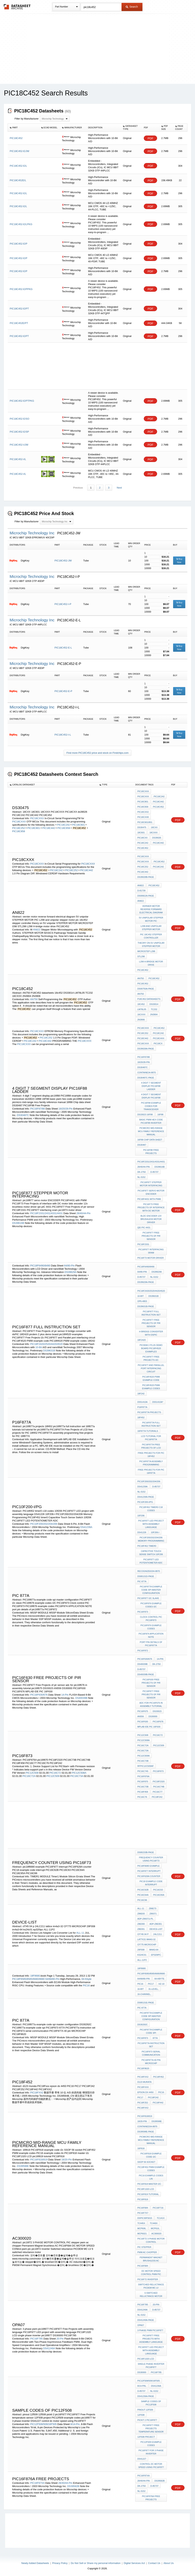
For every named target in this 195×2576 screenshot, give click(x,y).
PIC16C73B (142, 1761)
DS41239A (86, 1527)
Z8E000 (141, 1924)
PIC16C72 (55, 1772)
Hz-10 (162, 1984)
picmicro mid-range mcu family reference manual (151, 1131)
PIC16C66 (142, 1900)
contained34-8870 (147, 2126)
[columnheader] (23, 128)
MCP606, (141, 2228)
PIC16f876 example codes (151, 1627)
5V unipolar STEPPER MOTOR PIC (151, 919)
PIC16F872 (142, 1650)
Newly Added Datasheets (35, 2563)
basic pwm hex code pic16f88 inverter (151, 1121)
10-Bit (38, 1347)
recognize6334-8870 (148, 1571)
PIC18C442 (49, 828)
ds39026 (156, 838)
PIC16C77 (157, 1792)
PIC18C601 (79, 824)
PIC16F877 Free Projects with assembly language (151, 2338)
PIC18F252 (142, 2102)
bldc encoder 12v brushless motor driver (151, 1219)
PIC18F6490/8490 (40, 1265)
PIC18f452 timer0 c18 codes (151, 1509)
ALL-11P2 (142, 1960)
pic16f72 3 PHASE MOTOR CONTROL (151, 2240)
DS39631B (49, 1350)
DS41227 (141, 2459)
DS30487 (141, 1145)
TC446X (153, 2223)
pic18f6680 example (148, 1866)
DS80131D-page (145, 1576)
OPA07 (140, 2325)
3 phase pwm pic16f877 (150, 2330)
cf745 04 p (143, 1934)
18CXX (154, 827)
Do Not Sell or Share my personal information (96, 2563)
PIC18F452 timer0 (146, 1546)
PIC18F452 (158, 2077)
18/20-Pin (66, 2159)
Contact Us (154, 2563)
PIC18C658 (64, 828)
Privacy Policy (60, 2563)
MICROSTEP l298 (146, 951)
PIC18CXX (142, 838)
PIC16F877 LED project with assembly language (151, 1524)
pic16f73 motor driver (150, 1258)
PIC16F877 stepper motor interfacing (151, 1184)
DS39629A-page (145, 1282)
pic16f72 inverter (147, 2279)
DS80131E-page (145, 2002)
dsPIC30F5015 (144, 2218)
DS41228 (141, 1532)
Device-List (155, 1929)
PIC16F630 (142, 1721)
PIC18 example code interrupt (151, 1883)
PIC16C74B (158, 1786)
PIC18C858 (18, 831)
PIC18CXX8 (143, 817)
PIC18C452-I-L (62, 734)
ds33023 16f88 (145, 1114)
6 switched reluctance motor (151, 2294)
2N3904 (154, 1014)
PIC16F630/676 (39, 1694)
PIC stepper (144, 2247)
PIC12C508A (79, 1772)
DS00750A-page (145, 989)
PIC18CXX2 (143, 812)
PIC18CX (158, 1043)
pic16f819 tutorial (148, 2194)
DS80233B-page (145, 1852)
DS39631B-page (145, 1306)
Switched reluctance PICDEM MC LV (151, 2286)
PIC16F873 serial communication (151, 2053)
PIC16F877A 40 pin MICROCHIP (151, 2061)
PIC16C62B (142, 1890)
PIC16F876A (143, 1776)
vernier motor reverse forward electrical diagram (151, 909)
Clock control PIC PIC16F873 (151, 1618)
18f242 (140, 1393)
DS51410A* (157, 1402)
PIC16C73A (76, 1776)
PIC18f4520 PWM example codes (151, 1387)
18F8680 (35, 1975)
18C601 (141, 832)
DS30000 (153, 1716)
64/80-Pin (69, 1265)
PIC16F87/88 (37, 1108)
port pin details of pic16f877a (151, 1644)
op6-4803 (142, 1301)
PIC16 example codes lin (151, 2177)
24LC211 (157, 1934)
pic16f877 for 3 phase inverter (150, 2452)
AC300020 (156, 2233)
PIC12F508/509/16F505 (43, 2424)
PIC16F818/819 (39, 2159)
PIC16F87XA (37, 2483)
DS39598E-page (145, 2131)
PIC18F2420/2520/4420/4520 (46, 1344)
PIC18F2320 (159, 1781)
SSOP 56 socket (146, 2162)
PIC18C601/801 (144, 822)
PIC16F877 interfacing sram (151, 1251)
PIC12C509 (52, 1776)
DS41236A (156, 2386)
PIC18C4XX (158, 1038)
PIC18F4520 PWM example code (151, 1378)
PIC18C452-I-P (62, 604)
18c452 (141, 1004)
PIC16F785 (36, 2338)
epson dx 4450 (145, 2092)
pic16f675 (142, 1711)
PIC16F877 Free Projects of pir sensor (151, 1235)
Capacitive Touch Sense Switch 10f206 (151, 1552)
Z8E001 (141, 1929)
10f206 (140, 1515)
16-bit (140, 1989)
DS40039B (81, 1698)
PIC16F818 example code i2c (151, 2155)
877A (155, 2038)
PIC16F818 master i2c (149, 2184)
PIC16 (86, 1985)
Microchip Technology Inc (32, 533)
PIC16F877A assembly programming (151, 1463)
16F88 (160, 1114)
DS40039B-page (145, 1674)
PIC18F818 (142, 2199)
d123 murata (144, 2082)
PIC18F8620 (143, 2068)
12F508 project (146, 2437)
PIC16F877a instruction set (151, 2045)
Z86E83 (141, 1913)
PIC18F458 (142, 1792)
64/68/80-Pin (52, 1979)
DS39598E (23, 2166)
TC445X (141, 2223)
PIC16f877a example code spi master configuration (151, 1589)
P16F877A (142, 1407)
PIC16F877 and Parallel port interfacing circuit (151, 1368)
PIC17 (151, 1984)
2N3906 (141, 1019)
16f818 (140, 2148)
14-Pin (65, 1694)
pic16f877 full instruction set (151, 1313)
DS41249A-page (145, 2320)
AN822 (36, 929)
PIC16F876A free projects (151, 2498)
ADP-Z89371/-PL (145, 1919)
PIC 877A (141, 1581)
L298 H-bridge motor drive (151, 963)
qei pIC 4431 (143, 1227)
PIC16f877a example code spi (151, 2031)
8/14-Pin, (75, 2424)
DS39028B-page (145, 877)
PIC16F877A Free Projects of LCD (151, 1446)
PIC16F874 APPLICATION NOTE (151, 1635)
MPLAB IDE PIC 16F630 (148, 1727)
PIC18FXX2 (37, 2092)
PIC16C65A (158, 1895)
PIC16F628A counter (148, 1876)
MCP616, (155, 2228)
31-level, (153, 1989)
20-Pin (60, 2338)
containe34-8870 (146, 1072)
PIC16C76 (142, 1797)
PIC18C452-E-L (63, 647)
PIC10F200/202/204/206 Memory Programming (151, 1539)
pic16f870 (142, 1781)
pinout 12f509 (145, 2410)
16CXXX (141, 1014)
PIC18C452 (158, 807)
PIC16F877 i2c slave (148, 1598)
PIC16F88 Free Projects (151, 1151)
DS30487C (23, 1115)
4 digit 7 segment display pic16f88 (151, 1096)
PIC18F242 (157, 1797)
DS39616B (18, 1223)
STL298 (141, 956)
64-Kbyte (86, 1979)
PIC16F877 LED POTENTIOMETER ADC (151, 1561)
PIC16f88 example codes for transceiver (151, 1106)
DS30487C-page (145, 1077)
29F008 (140, 1950)
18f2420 (141, 1340)
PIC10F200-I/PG (145, 1502)
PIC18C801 (34, 828)
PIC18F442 (158, 2102)
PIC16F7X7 (142, 2213)
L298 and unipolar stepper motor (151, 927)
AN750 (34, 999)
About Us (168, 2563)
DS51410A (142, 1402)
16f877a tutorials (147, 1431)
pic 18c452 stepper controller (151, 936)
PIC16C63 (158, 1890)
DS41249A (49, 2348)
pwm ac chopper (147, 2252)
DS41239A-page (145, 1497)
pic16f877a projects (149, 1412)
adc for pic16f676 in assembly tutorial (151, 1704)
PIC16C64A (142, 1895)
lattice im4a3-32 (146, 1939)
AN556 (140, 1716)
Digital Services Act (134, 2563)
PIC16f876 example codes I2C (151, 1605)
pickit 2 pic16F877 (147, 2420)
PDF (150, 138)
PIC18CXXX (37, 818)
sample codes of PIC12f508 (151, 2403)
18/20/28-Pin (66, 1108)
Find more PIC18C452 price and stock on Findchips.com (97, 752)
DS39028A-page (145, 1048)
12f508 (140, 2415)
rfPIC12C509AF (145, 1766)
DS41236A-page (145, 2396)
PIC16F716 (158, 2208)
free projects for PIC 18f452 (151, 1454)
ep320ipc (156, 1955)
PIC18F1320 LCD (145, 2189)
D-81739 (141, 890)
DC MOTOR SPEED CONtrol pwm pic (151, 2272)
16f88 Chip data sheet (149, 1140)
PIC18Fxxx (143, 2087)
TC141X (160, 2218)
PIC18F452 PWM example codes (151, 2168)
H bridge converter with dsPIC (151, 1333)
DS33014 (153, 1004)
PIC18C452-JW (63, 560)
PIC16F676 (158, 1721)
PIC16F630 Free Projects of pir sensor (151, 1682)
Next (119, 487)
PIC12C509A (143, 1756)
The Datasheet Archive (17, 6)
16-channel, (144, 1994)
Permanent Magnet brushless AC (151, 2259)
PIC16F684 (142, 2208)
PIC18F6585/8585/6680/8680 (28, 1979)
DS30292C (142, 2024)
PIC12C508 (32, 1772)
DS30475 (141, 827)
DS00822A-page (145, 896)
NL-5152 (141, 1177)
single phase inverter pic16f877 (151, 2365)
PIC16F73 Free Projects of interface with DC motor (151, 1207)
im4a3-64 (153, 1950)
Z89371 (153, 1913)
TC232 (154, 1009)
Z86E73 (152, 1908)
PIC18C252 (19, 828)
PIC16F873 (142, 1612)
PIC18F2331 (143, 1244)
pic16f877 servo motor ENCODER (151, 1192)
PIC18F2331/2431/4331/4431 (46, 1213)
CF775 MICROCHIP (146, 1944)
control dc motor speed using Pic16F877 (151, 2465)
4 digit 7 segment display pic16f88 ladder (151, 1086)
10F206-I (155, 1532)
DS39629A (70, 1272)
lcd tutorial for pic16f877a (151, 1438)
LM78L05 (141, 1009)
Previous (78, 487)
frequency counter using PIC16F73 (151, 1859)
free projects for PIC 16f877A (151, 1471)
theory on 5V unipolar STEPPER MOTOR (151, 944)
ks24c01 (141, 1955)
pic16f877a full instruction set (151, 1424)
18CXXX (153, 832)
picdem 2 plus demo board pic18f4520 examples (151, 1348)
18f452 (140, 1417)
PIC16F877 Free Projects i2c (151, 1358)
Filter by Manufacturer (26, 118)
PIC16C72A (28, 1776)
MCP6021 (142, 2233)
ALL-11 (80, 1932)
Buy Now (179, 560)
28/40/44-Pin (84, 1213)
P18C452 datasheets (148, 999)
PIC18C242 (64, 824)
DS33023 (157, 1711)
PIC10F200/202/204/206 (43, 1523)
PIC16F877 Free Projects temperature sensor (151, 2428)
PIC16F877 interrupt (149, 1871)
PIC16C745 (142, 1771)
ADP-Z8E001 (155, 1924)
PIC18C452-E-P (63, 691)
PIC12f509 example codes (151, 2443)
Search (132, 6)
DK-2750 (141, 1172)
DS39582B (73, 2486)
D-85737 (154, 1172)
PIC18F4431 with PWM (149, 1199)
